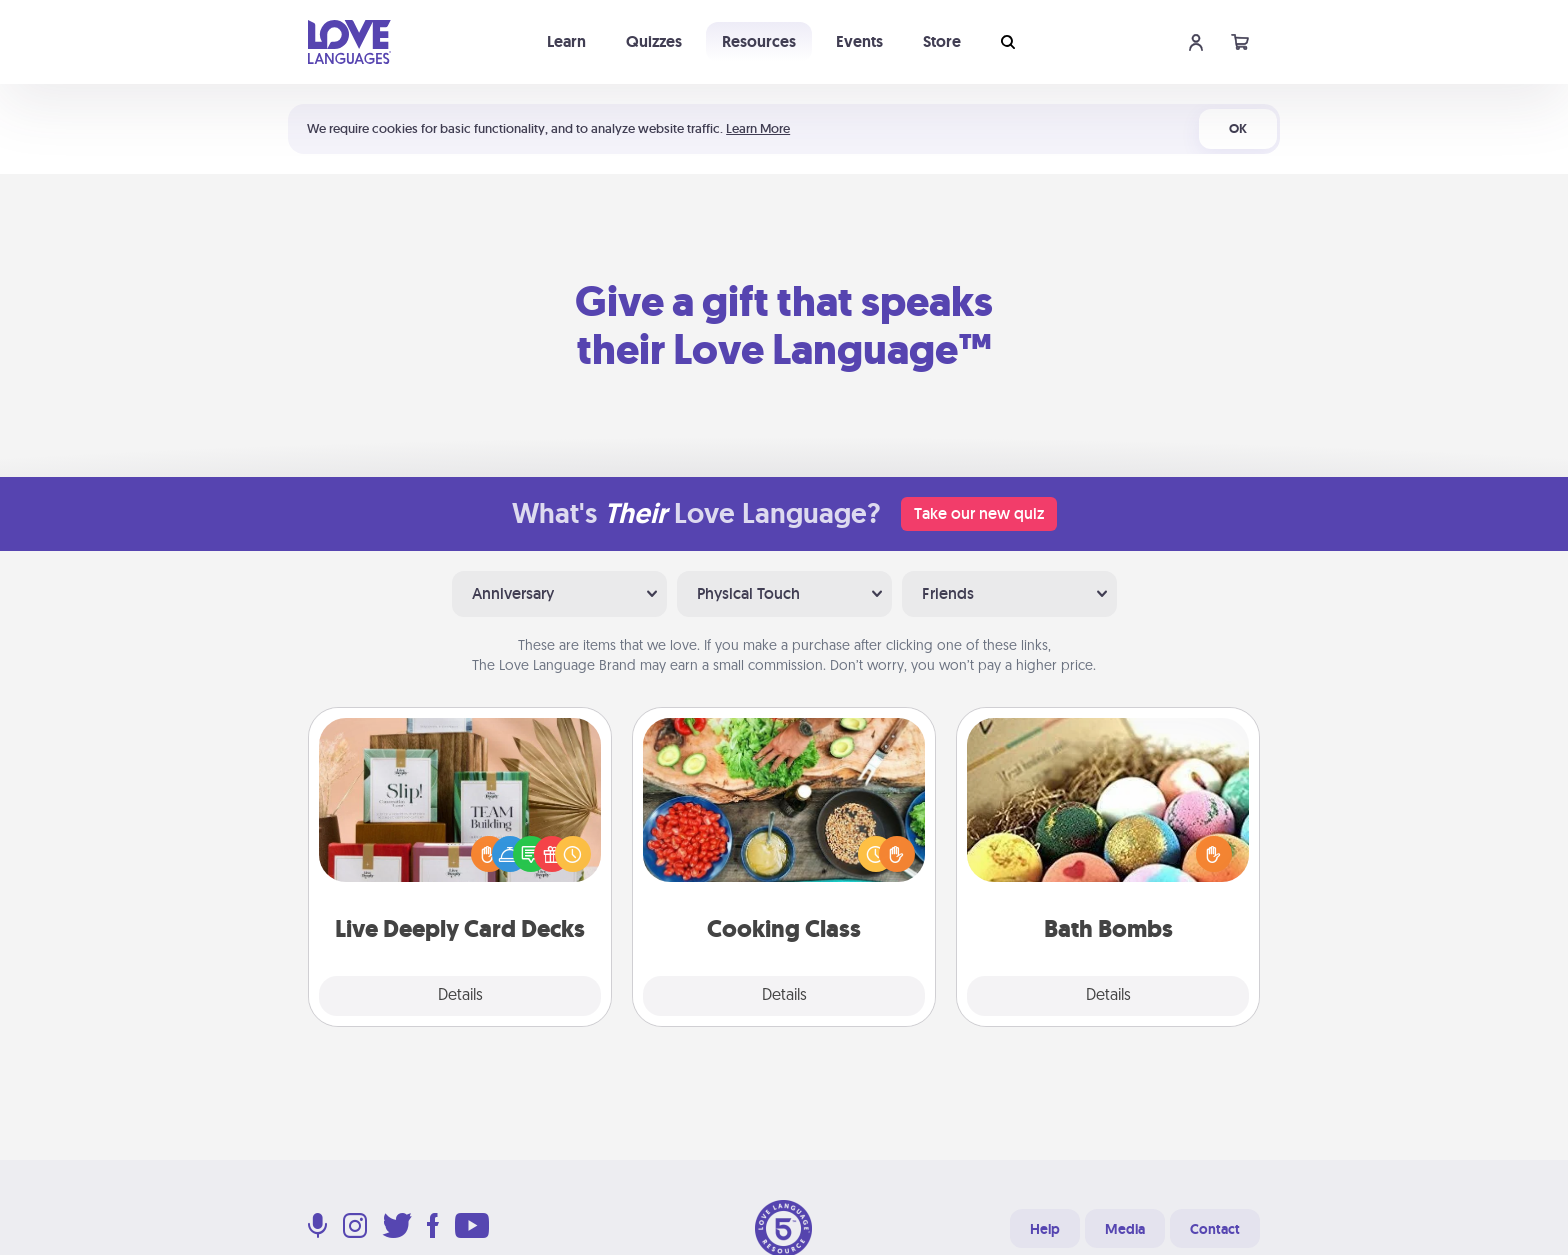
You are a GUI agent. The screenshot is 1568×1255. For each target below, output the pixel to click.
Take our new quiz (979, 513)
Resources (759, 41)
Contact (1215, 1229)
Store (942, 41)
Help (1045, 1229)
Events (859, 41)
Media (1125, 1229)
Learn (566, 41)
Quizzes (654, 41)
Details (460, 996)
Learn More (758, 128)
